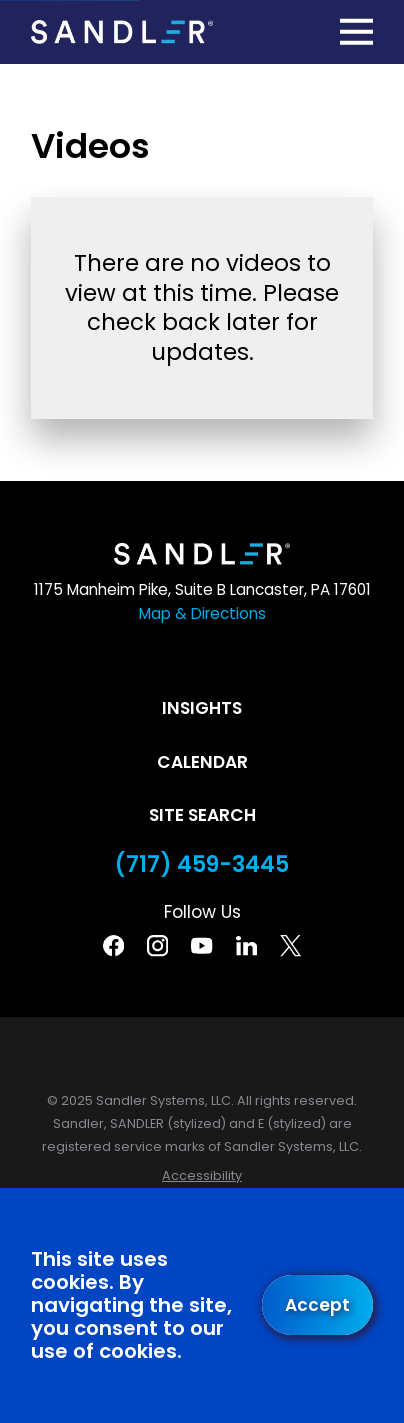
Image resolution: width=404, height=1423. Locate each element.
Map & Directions (202, 613)
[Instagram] (157, 945)
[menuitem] (202, 1176)
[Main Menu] (357, 32)
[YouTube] (201, 945)
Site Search (202, 815)
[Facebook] (113, 945)
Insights (202, 708)
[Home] (122, 31)
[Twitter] (290, 945)
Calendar (202, 762)
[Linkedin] (246, 945)
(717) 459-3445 (202, 865)
